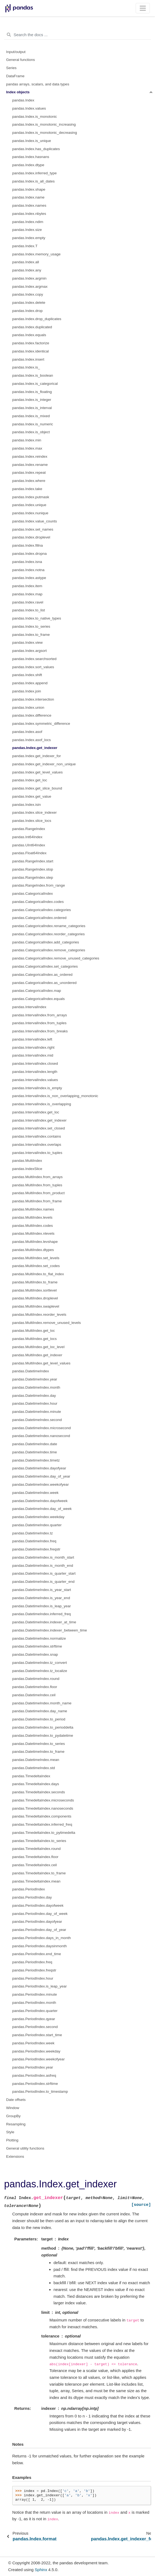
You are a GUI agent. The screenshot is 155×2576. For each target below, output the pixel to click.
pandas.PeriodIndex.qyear (33, 2019)
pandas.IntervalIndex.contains (36, 1136)
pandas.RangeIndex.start (32, 861)
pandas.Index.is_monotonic (34, 116)
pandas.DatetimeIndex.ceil (33, 1695)
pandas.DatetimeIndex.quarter (37, 1525)
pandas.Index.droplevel (31, 537)
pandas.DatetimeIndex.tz (32, 1533)
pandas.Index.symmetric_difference (41, 724)
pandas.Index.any (26, 270)
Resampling (16, 2124)
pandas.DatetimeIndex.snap (35, 1654)
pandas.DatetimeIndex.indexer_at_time (44, 1622)
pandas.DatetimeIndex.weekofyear (40, 1484)
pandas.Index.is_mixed (31, 416)
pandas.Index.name (28, 197)
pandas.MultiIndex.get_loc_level (38, 1347)
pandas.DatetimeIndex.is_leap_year (41, 1606)
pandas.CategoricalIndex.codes (38, 902)
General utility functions (25, 2148)
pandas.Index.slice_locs (31, 821)
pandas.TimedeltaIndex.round (36, 1849)
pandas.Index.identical (30, 351)
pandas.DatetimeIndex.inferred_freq (41, 1614)
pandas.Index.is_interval (32, 408)
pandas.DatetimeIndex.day (34, 1396)
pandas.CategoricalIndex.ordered (39, 918)
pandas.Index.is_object (31, 432)
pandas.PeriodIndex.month (34, 2003)
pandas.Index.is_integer (31, 400)
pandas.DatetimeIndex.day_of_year (41, 1476)
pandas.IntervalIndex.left (32, 1039)
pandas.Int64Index (27, 837)
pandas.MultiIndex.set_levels (35, 1258)
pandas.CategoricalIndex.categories (41, 910)
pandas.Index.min (26, 440)
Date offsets (16, 2100)
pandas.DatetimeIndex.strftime (37, 1646)
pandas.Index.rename (30, 465)
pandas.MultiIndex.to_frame (35, 1282)
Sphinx (41, 2569)
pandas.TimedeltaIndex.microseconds (43, 1800)
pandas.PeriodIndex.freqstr (34, 1970)
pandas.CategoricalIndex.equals (38, 999)
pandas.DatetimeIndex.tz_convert (39, 1663)
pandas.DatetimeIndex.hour (34, 1403)
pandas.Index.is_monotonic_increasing (44, 124)
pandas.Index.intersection (33, 699)
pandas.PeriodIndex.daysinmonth (39, 1946)
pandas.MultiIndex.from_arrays (37, 1177)
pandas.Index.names (29, 205)
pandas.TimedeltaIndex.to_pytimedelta (43, 1833)
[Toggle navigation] (143, 8)
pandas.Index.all (25, 262)
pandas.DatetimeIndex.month (36, 1387)
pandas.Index (23, 100)
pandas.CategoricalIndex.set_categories (45, 966)
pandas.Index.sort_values (33, 667)
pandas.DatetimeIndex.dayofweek (39, 1501)
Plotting (12, 2140)
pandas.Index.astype (29, 578)
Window (12, 2108)
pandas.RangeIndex (28, 829)
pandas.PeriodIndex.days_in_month (41, 1938)
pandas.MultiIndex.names (33, 1209)
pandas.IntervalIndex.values (35, 1080)
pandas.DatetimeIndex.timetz (36, 1460)
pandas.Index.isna (27, 562)
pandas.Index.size (27, 230)
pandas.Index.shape (28, 189)
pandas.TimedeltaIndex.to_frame (39, 1873)
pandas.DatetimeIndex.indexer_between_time (49, 1630)
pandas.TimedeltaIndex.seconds (38, 1792)
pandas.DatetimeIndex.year (34, 1379)
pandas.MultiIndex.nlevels (33, 1233)
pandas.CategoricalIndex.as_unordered (44, 983)
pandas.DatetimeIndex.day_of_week (42, 1509)
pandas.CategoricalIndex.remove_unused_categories (55, 958)
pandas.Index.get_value (31, 796)
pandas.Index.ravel (27, 602)
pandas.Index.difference (31, 715)
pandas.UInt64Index (28, 845)
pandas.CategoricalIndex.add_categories (45, 942)
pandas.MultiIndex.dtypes (33, 1250)
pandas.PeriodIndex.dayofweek (37, 1905)
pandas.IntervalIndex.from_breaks (40, 1031)
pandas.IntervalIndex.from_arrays (39, 1015)
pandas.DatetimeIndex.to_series (38, 1744)
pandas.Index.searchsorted (34, 659)
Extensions (15, 2156)
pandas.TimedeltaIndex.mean (36, 1881)
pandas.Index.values (29, 108)
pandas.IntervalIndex (29, 1007)
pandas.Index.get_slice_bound (37, 788)
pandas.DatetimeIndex (30, 1371)
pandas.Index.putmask (30, 497)
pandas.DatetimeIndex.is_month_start (43, 1557)
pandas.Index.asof (27, 732)
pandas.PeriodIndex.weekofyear (38, 2059)
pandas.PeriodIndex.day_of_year (39, 1930)
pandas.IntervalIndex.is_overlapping (41, 1104)
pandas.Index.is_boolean (32, 375)
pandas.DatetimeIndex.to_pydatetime (42, 1735)
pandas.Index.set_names (32, 529)
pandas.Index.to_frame (31, 635)
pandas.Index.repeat (29, 472)
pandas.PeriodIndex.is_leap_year (39, 1986)
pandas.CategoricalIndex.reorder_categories (48, 934)
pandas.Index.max (27, 448)
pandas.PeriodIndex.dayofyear (37, 1921)
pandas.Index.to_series (31, 626)
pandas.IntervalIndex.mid (32, 1055)
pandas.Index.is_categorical (35, 384)
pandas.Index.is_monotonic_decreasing (44, 133)
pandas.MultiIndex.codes (32, 1226)
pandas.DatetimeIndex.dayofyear (39, 1468)
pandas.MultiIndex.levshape (35, 1242)
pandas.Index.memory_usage (36, 254)
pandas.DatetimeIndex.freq (34, 1541)
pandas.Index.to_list (28, 610)
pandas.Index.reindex (29, 456)
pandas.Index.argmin (29, 278)
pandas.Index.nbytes (29, 214)
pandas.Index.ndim (27, 222)
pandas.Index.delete (28, 303)
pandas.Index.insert (28, 359)
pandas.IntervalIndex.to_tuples (37, 1153)
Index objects (18, 92)
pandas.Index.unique (29, 505)
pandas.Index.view (27, 642)
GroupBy (13, 2116)
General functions (20, 60)
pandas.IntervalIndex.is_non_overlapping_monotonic (55, 1096)
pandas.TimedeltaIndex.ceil (34, 1865)
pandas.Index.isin (26, 805)
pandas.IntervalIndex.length (34, 1072)
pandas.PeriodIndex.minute (34, 1994)
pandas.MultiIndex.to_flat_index (38, 1274)
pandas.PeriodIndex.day (32, 1897)
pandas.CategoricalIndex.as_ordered (42, 975)
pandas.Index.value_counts (34, 521)
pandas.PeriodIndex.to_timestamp (40, 2091)
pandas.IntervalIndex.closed (35, 1063)
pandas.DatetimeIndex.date (34, 1444)
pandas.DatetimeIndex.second (37, 1420)
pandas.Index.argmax (30, 286)
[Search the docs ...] (77, 35)
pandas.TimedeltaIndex (31, 1776)
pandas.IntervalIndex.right (33, 1047)
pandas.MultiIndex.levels (32, 1217)
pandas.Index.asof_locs (31, 740)
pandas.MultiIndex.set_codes (36, 1266)
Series (11, 68)
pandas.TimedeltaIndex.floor (35, 1857)
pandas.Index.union (28, 707)
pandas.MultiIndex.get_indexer (37, 1355)
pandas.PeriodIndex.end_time (36, 1954)
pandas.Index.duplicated (32, 327)
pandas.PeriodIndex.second (35, 2027)
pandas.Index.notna (28, 570)
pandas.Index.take (27, 489)
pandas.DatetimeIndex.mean (35, 1760)
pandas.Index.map (27, 594)
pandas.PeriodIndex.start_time (37, 2035)
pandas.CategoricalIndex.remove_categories (48, 950)
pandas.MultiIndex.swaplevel (35, 1306)
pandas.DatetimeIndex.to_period (38, 1719)
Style (10, 2132)
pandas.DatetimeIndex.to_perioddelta (42, 1727)
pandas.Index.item (27, 586)
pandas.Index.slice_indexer (34, 812)
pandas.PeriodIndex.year (32, 2067)
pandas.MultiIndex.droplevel (35, 1298)
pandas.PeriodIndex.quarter (35, 2011)
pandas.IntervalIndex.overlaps (36, 1145)
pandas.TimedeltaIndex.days (35, 1784)
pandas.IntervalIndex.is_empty (37, 1088)
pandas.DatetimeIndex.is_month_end (42, 1565)
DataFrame (15, 76)
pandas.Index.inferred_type (34, 173)
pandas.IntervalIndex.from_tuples (39, 1023)
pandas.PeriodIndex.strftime (35, 2084)
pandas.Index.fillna (27, 545)
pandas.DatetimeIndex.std (33, 1768)
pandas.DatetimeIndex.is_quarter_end (43, 1582)
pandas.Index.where (28, 481)
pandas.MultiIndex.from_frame (37, 1201)
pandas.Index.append (30, 683)
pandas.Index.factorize (30, 343)
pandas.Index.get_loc (29, 780)
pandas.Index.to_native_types (36, 618)
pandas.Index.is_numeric (32, 424)
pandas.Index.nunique (30, 513)
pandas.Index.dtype (28, 165)
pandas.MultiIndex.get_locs (34, 1339)
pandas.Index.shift (27, 675)
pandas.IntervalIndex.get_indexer (39, 1120)
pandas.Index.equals (29, 335)
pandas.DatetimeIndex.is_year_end (41, 1598)
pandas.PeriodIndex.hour (32, 1978)
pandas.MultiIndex (27, 1161)
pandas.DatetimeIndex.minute (36, 1412)
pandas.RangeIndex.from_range (38, 885)
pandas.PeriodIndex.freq (32, 1962)
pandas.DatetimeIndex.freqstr (36, 1549)
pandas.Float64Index (29, 853)
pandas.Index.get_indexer (34, 748)
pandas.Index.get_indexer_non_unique (44, 764)
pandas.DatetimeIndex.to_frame (38, 1752)
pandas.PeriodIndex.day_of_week (39, 1914)
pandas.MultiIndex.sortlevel (34, 1290)
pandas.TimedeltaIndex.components (41, 1816)
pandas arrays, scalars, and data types (37, 84)
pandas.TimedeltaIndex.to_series (39, 1841)
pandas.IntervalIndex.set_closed (38, 1128)
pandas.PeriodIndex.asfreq (34, 2075)
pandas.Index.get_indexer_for (36, 756)
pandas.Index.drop (27, 311)
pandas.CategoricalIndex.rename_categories (48, 926)
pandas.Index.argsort (29, 651)
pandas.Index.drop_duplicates (36, 319)
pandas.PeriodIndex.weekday (36, 2051)
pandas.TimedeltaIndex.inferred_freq (42, 1824)
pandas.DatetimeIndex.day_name (39, 1711)
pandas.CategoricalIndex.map (36, 991)
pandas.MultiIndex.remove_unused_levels (46, 1323)
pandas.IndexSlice (27, 1169)
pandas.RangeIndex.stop (32, 869)
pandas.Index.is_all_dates (33, 181)
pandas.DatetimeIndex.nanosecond (41, 1436)
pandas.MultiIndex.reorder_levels (39, 1314)
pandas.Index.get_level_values (37, 772)
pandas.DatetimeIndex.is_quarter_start (44, 1573)
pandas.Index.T (25, 246)
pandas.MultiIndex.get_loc (33, 1331)
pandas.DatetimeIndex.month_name (42, 1703)
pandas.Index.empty (28, 238)
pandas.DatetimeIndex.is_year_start (41, 1590)
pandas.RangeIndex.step (32, 877)
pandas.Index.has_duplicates (36, 149)
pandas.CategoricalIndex (32, 893)
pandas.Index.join (26, 691)
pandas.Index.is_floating (32, 392)
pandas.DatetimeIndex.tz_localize (39, 1671)
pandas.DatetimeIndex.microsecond (41, 1428)
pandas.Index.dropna (29, 554)
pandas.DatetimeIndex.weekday (38, 1517)
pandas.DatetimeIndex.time (34, 1452)
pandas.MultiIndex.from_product (38, 1193)
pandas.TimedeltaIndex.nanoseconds (42, 1808)
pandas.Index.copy (27, 294)
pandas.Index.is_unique (31, 141)
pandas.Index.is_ (26, 367)
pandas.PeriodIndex (28, 1889)
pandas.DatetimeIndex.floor (34, 1687)
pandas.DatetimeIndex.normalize (39, 1638)
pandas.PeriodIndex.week (33, 2043)
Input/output (16, 52)
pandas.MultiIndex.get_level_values (41, 1363)
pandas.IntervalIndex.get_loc (35, 1112)
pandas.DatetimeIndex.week (35, 1493)
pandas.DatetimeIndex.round (35, 1679)
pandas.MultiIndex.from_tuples (37, 1185)
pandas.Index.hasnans (30, 157)
